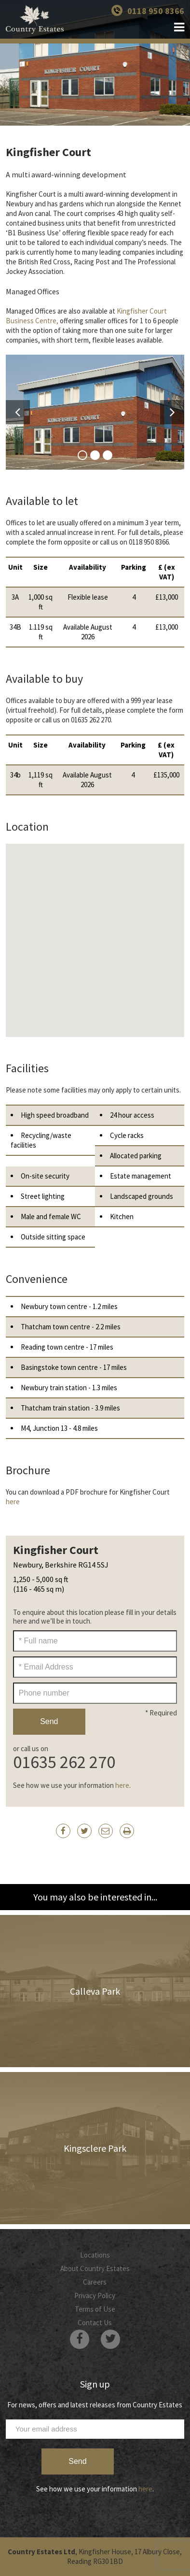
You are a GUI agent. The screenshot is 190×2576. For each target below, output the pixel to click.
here (13, 1501)
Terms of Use (95, 2309)
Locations (95, 2254)
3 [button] (107, 455)
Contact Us (95, 2322)
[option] (95, 412)
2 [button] (95, 455)
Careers (95, 2282)
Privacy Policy (94, 2295)
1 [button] (82, 455)
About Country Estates (95, 2268)
